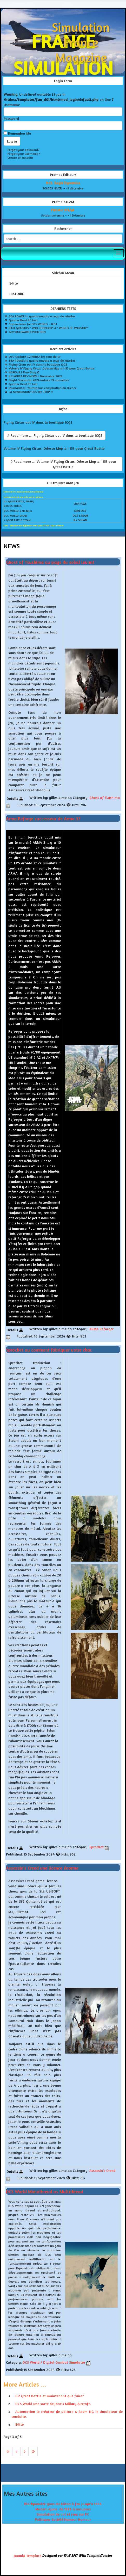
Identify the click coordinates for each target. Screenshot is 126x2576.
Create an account (20, 157)
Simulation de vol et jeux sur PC (63, 2514)
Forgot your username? (24, 154)
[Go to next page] (25, 2451)
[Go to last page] (33, 2451)
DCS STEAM (80, 515)
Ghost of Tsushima (104, 797)
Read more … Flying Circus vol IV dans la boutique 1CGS (54, 435)
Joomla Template (27, 2555)
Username (12, 104)
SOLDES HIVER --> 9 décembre (63, 188)
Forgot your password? (23, 150)
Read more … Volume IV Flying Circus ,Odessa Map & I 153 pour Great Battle (63, 464)
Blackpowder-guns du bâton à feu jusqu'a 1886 (63, 2503)
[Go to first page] (8, 2451)
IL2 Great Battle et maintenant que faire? (49, 2396)
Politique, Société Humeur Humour (63, 2519)
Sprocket (96, 1847)
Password (11, 118)
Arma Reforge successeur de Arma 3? (43, 818)
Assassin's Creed (102, 2170)
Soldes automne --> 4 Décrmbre (63, 215)
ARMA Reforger (101, 1329)
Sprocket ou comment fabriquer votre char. (49, 1350)
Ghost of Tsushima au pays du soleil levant (50, 562)
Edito (13, 283)
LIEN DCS (80, 511)
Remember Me (19, 133)
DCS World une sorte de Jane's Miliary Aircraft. (53, 2403)
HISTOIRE (16, 293)
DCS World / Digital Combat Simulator (54, 2362)
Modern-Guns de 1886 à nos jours (63, 2509)
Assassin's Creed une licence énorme (42, 1867)
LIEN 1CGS (80, 504)
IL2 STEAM (80, 520)
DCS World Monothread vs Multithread (44, 2191)
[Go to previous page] (17, 2451)
